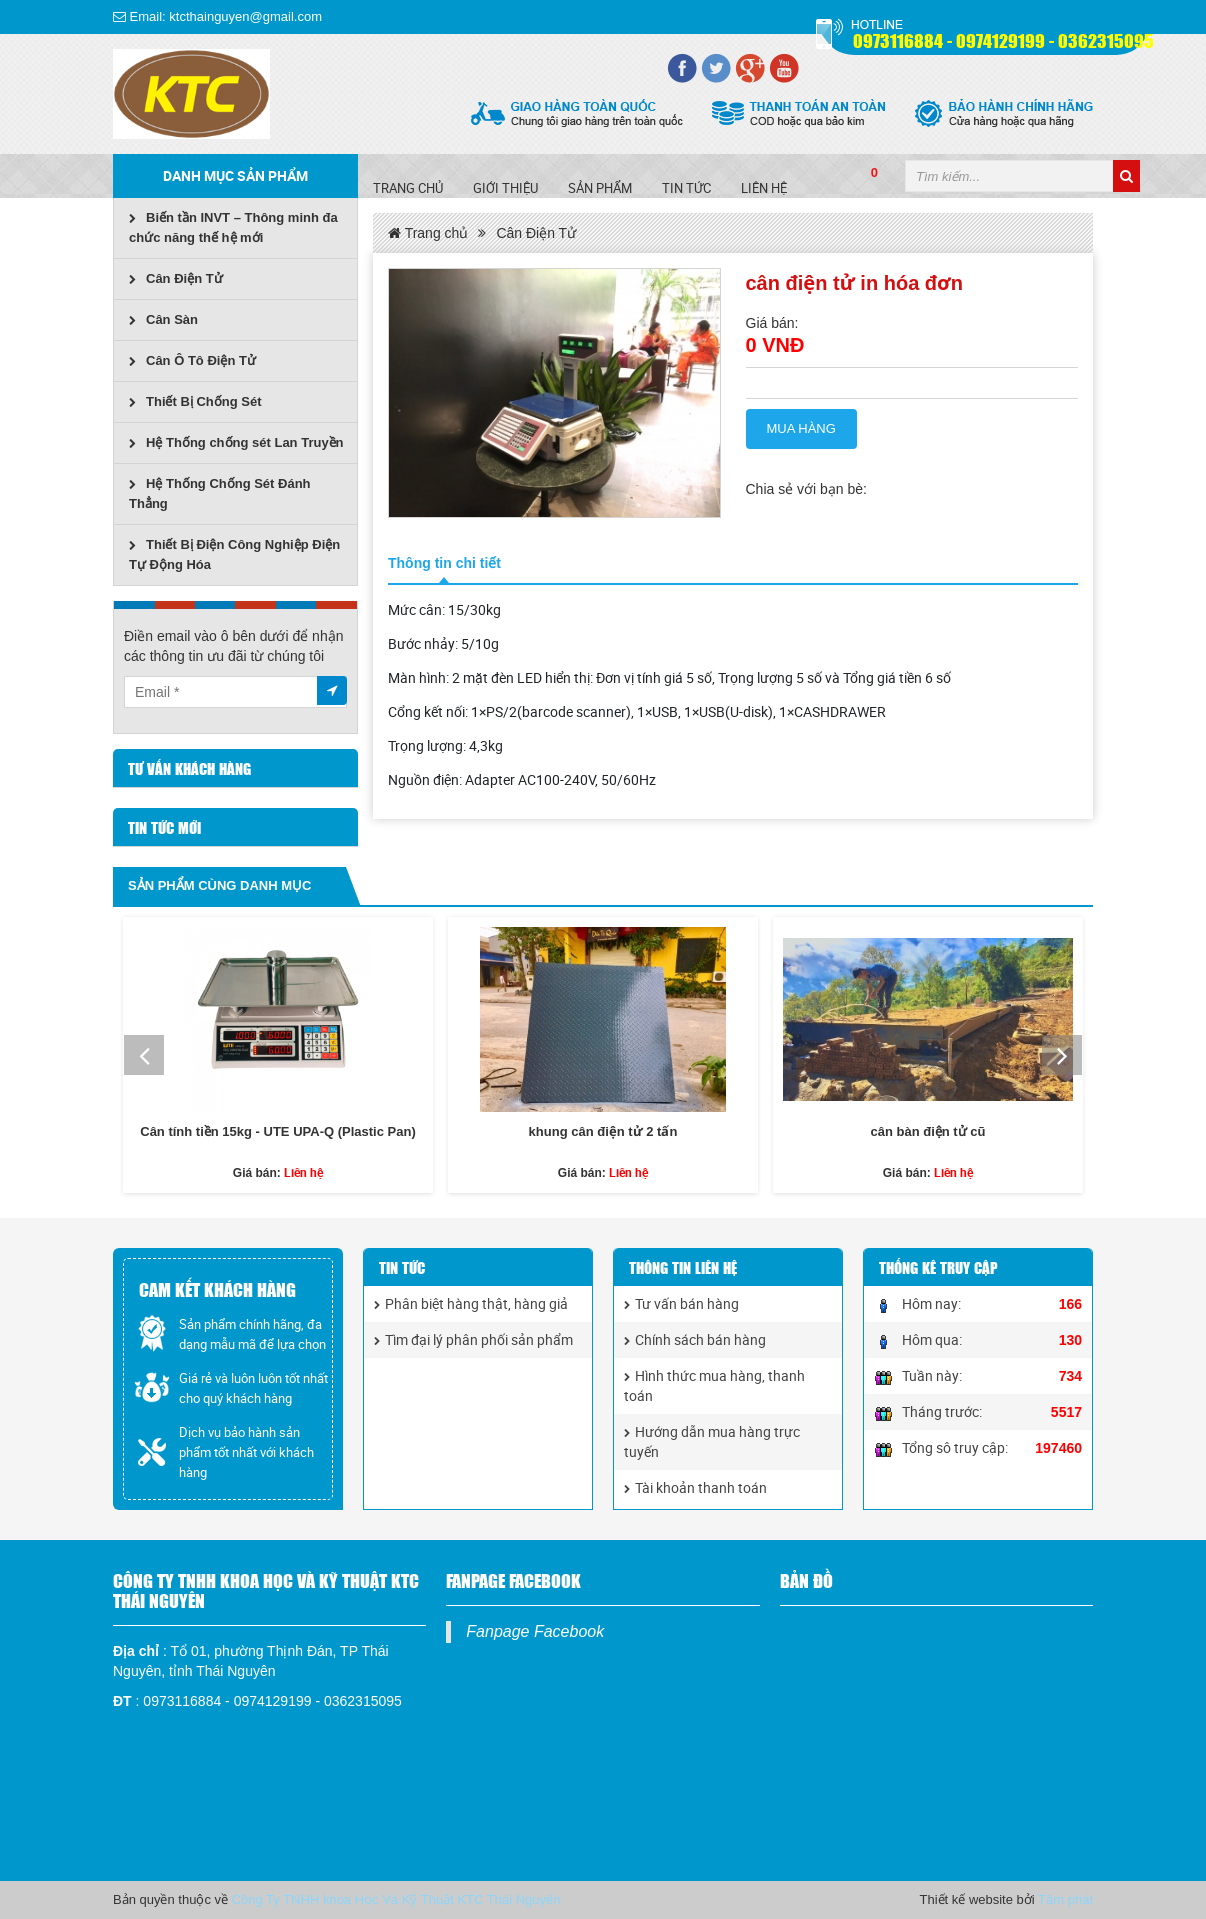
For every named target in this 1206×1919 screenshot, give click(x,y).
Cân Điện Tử (176, 278)
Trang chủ (408, 188)
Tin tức (686, 188)
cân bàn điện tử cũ (927, 1131)
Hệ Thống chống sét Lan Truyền (236, 442)
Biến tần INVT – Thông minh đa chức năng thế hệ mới (233, 227)
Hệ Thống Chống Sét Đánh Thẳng (220, 493)
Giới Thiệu (505, 188)
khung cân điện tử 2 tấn (603, 1131)
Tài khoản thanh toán (695, 1487)
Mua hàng (801, 428)
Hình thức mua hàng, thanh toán (714, 1385)
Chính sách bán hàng (695, 1339)
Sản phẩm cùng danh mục (219, 885)
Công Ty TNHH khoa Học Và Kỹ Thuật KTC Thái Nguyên (396, 1899)
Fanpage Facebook (535, 1631)
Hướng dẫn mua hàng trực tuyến (712, 1441)
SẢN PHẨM (600, 188)
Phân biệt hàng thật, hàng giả (471, 1303)
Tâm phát (1065, 1899)
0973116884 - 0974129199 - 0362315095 (1003, 39)
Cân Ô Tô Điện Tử (192, 360)
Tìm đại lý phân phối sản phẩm (473, 1339)
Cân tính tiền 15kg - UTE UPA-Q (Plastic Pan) (277, 1131)
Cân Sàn (163, 319)
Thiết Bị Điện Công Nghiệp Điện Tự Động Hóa (234, 554)
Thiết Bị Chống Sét (195, 401)
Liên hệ (764, 188)
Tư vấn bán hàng (681, 1303)
